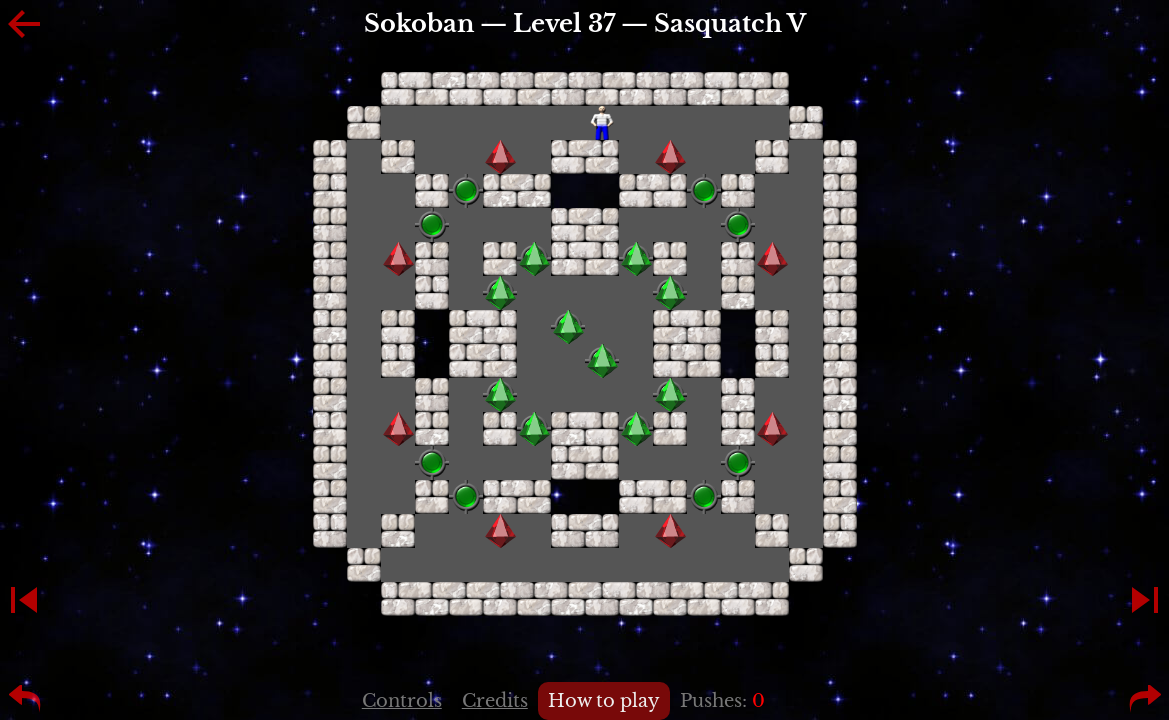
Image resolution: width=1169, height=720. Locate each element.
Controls (402, 701)
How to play (604, 701)
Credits (495, 701)
